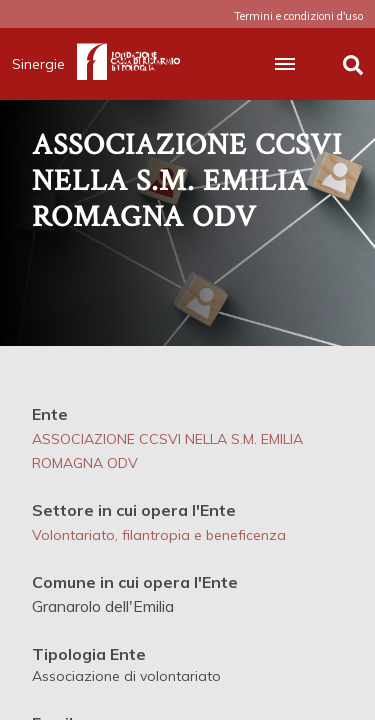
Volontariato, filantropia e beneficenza (159, 535)
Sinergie (44, 64)
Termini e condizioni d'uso (298, 16)
